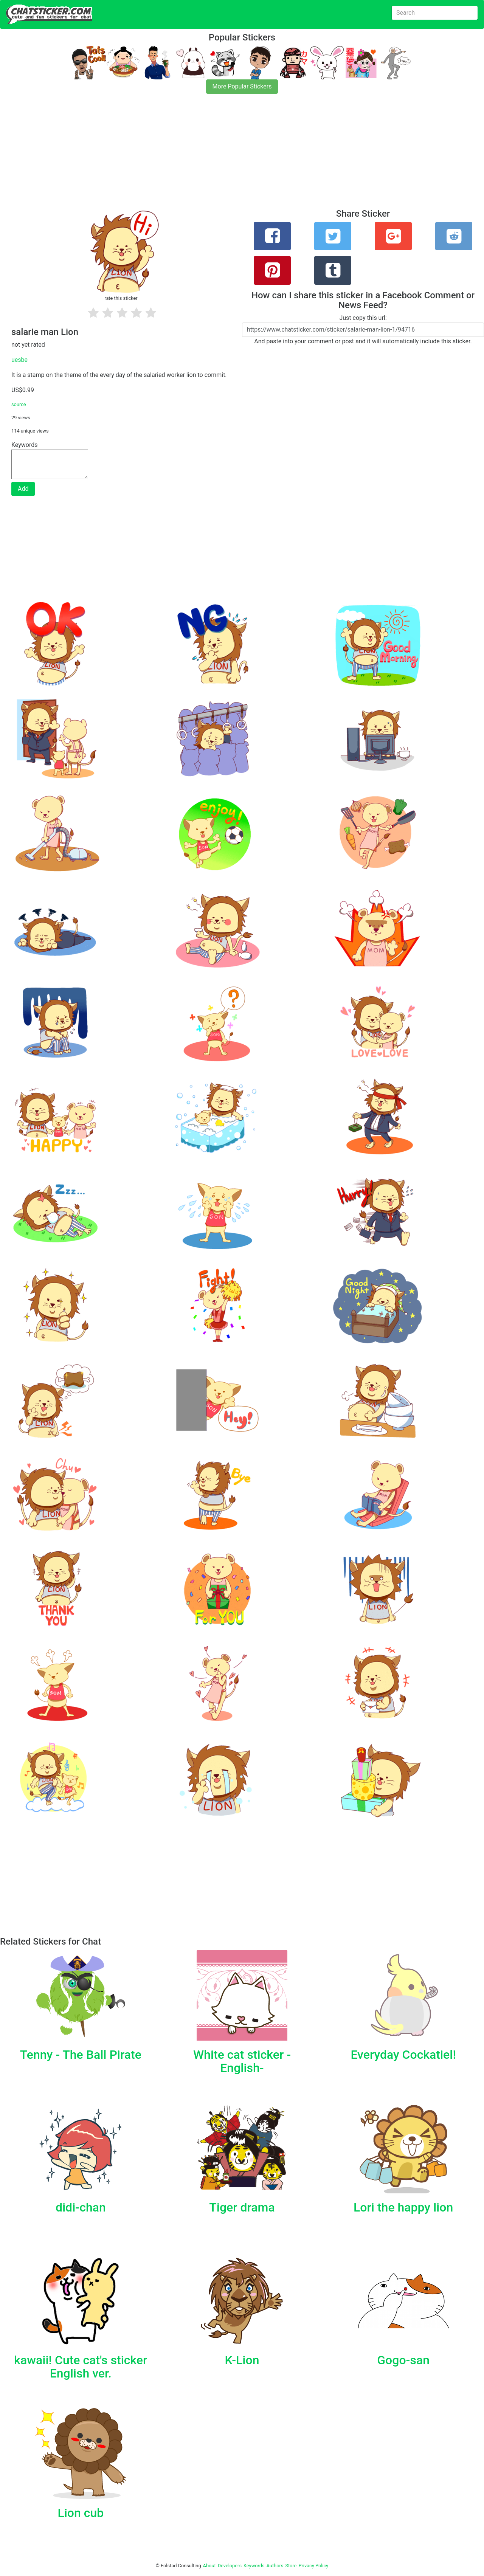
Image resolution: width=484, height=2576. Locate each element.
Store (290, 2565)
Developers (230, 2565)
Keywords (254, 2565)
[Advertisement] (227, 156)
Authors (275, 2565)
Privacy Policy (313, 2565)
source (18, 404)
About (209, 2565)
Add (23, 488)
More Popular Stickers (242, 86)
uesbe (19, 359)
